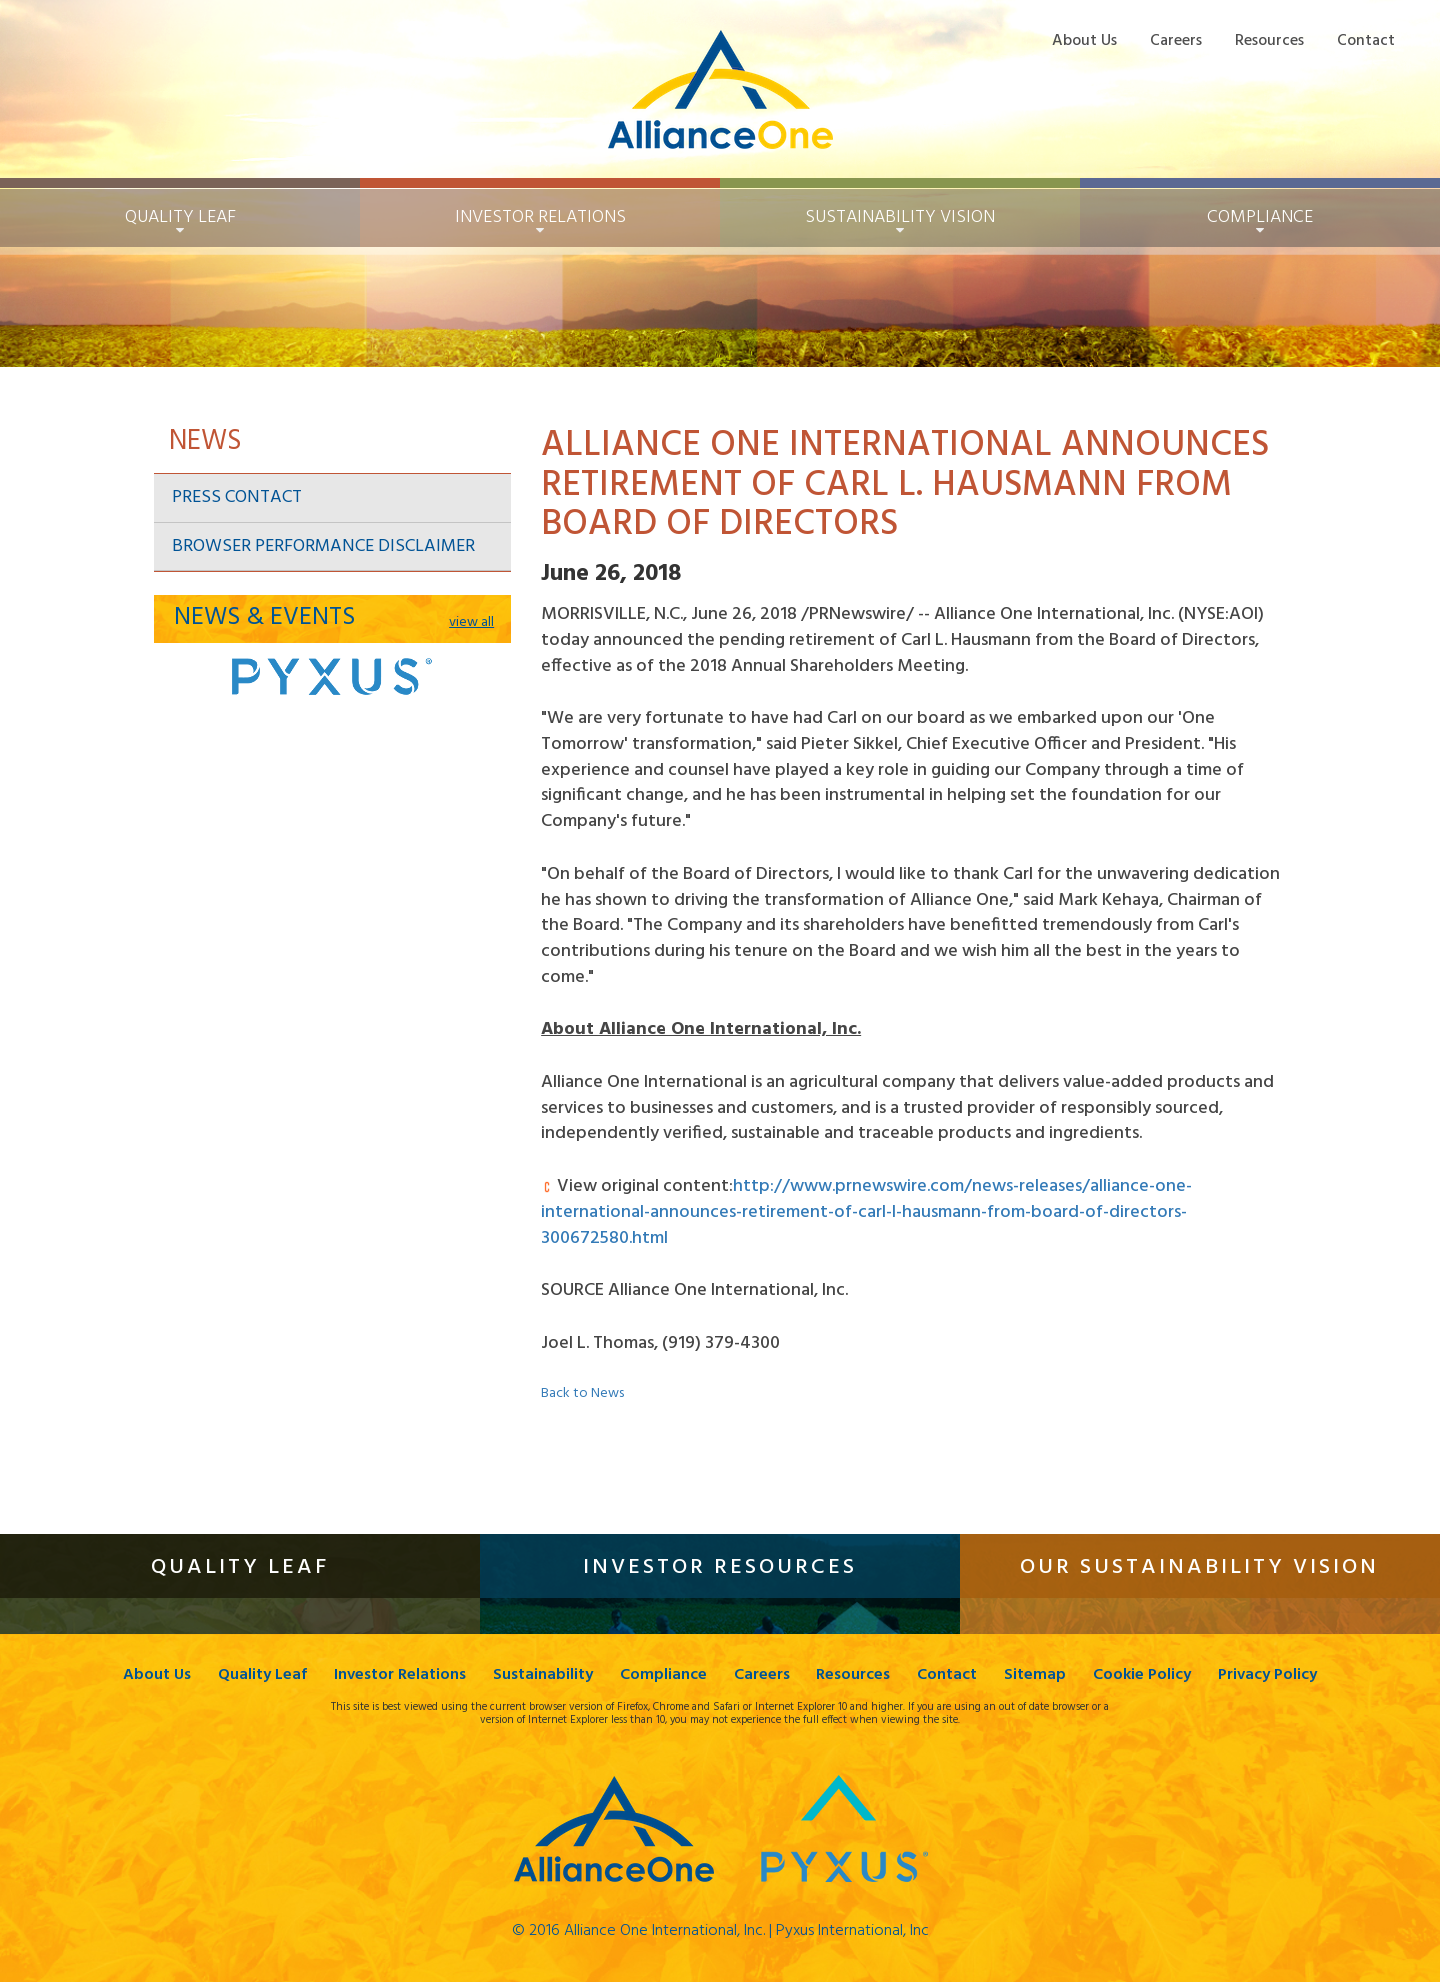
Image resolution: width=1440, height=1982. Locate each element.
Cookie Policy (1143, 1675)
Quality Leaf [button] (180, 217)
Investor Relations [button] (540, 217)
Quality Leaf (262, 1675)
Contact (1366, 40)
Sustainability (543, 1675)
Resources (1269, 40)
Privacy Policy (1268, 1675)
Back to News (582, 1393)
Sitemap (1036, 1675)
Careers (1176, 40)
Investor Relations (400, 1675)
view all (471, 623)
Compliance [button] (1260, 217)
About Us (1084, 40)
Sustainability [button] (900, 217)
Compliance (663, 1675)
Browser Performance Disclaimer (323, 546)
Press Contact (237, 497)
